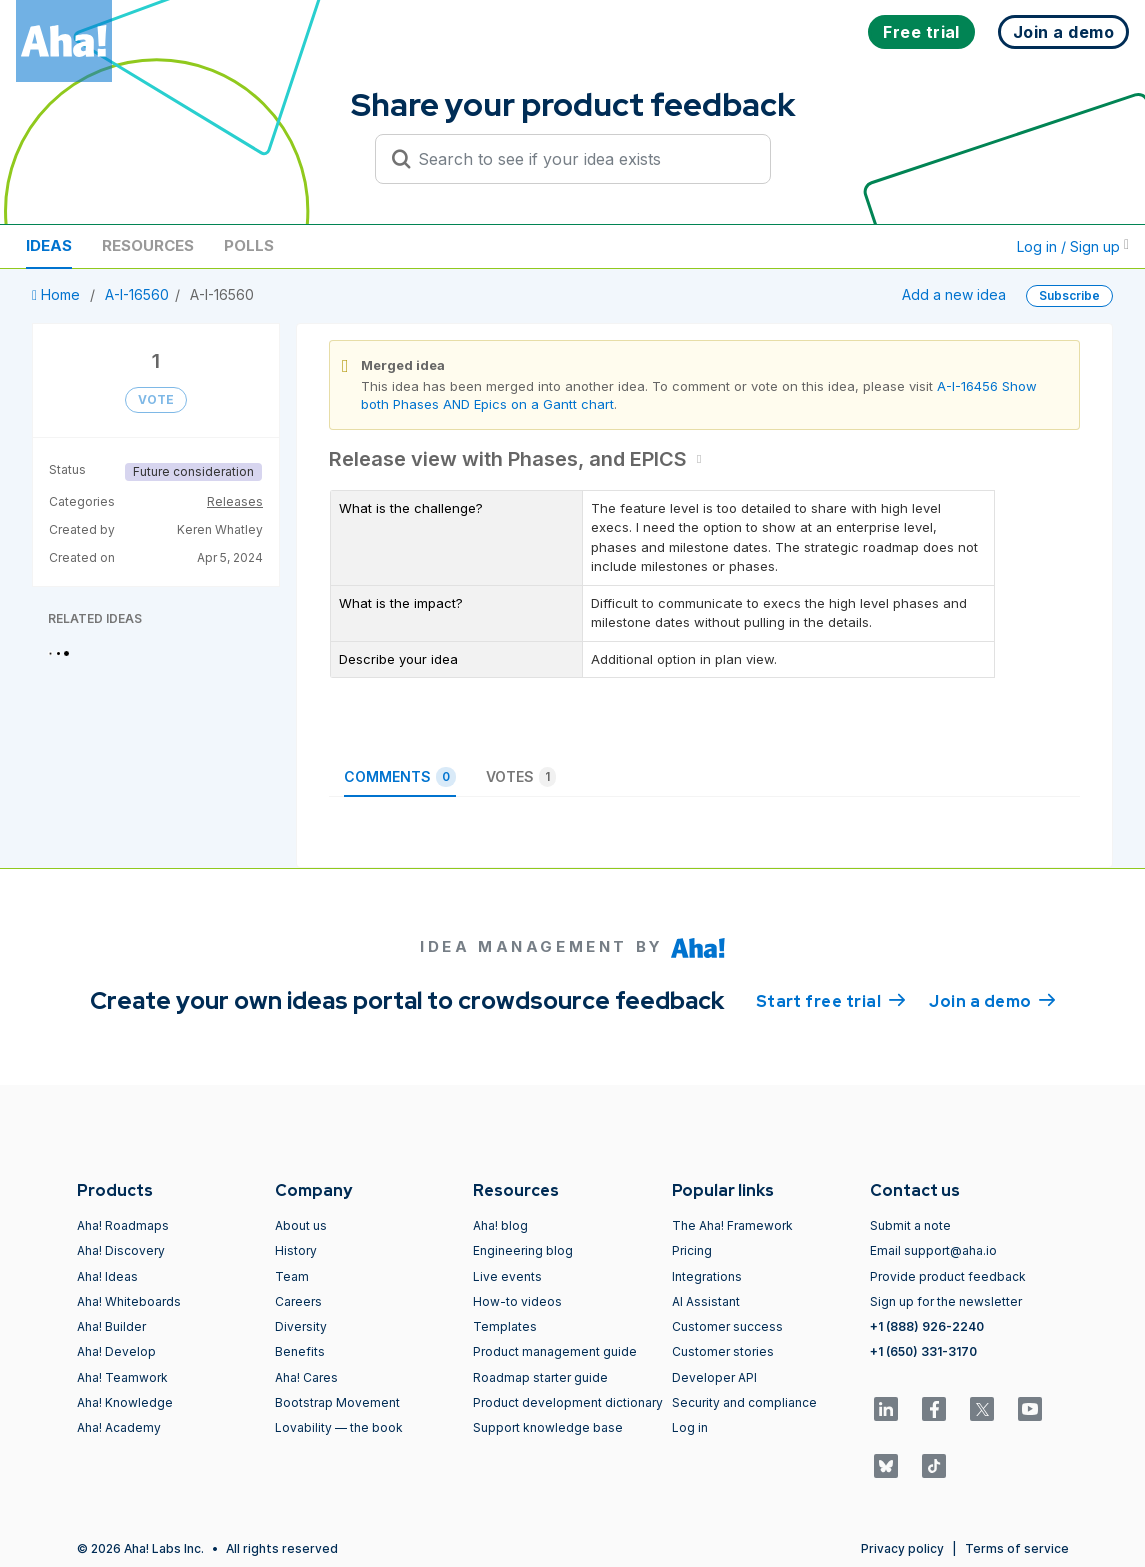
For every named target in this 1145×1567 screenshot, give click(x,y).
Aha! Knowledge (125, 1402)
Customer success (727, 1326)
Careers (298, 1301)
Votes (521, 777)
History (296, 1250)
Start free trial (831, 1000)
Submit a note (910, 1225)
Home (58, 294)
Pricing (692, 1250)
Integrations (707, 1276)
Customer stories (723, 1351)
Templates (505, 1326)
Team (292, 1276)
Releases (235, 501)
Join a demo (992, 1000)
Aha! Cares (306, 1377)
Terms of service (1017, 1548)
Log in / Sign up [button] (1073, 246)
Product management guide (555, 1351)
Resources (148, 245)
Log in (690, 1427)
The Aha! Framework (732, 1225)
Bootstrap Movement (337, 1402)
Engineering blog (523, 1250)
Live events (507, 1276)
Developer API (714, 1377)
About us (301, 1225)
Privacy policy (902, 1548)
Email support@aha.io (933, 1250)
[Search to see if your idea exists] (582, 159)
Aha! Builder (111, 1326)
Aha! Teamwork (122, 1377)
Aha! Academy (119, 1427)
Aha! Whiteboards (129, 1301)
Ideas (49, 245)
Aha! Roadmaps (123, 1225)
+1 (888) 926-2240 (927, 1326)
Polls (249, 245)
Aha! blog (500, 1225)
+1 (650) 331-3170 (923, 1351)
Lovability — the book (339, 1427)
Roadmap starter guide (540, 1377)
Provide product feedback (948, 1276)
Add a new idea (954, 294)
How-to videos (517, 1301)
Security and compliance (744, 1402)
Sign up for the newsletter (946, 1301)
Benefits (300, 1351)
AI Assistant (706, 1301)
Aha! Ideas (107, 1276)
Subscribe (1069, 295)
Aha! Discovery (121, 1250)
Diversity (301, 1326)
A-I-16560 (137, 294)
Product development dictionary (568, 1402)
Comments (400, 777)
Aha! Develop (116, 1351)
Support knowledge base (548, 1427)
